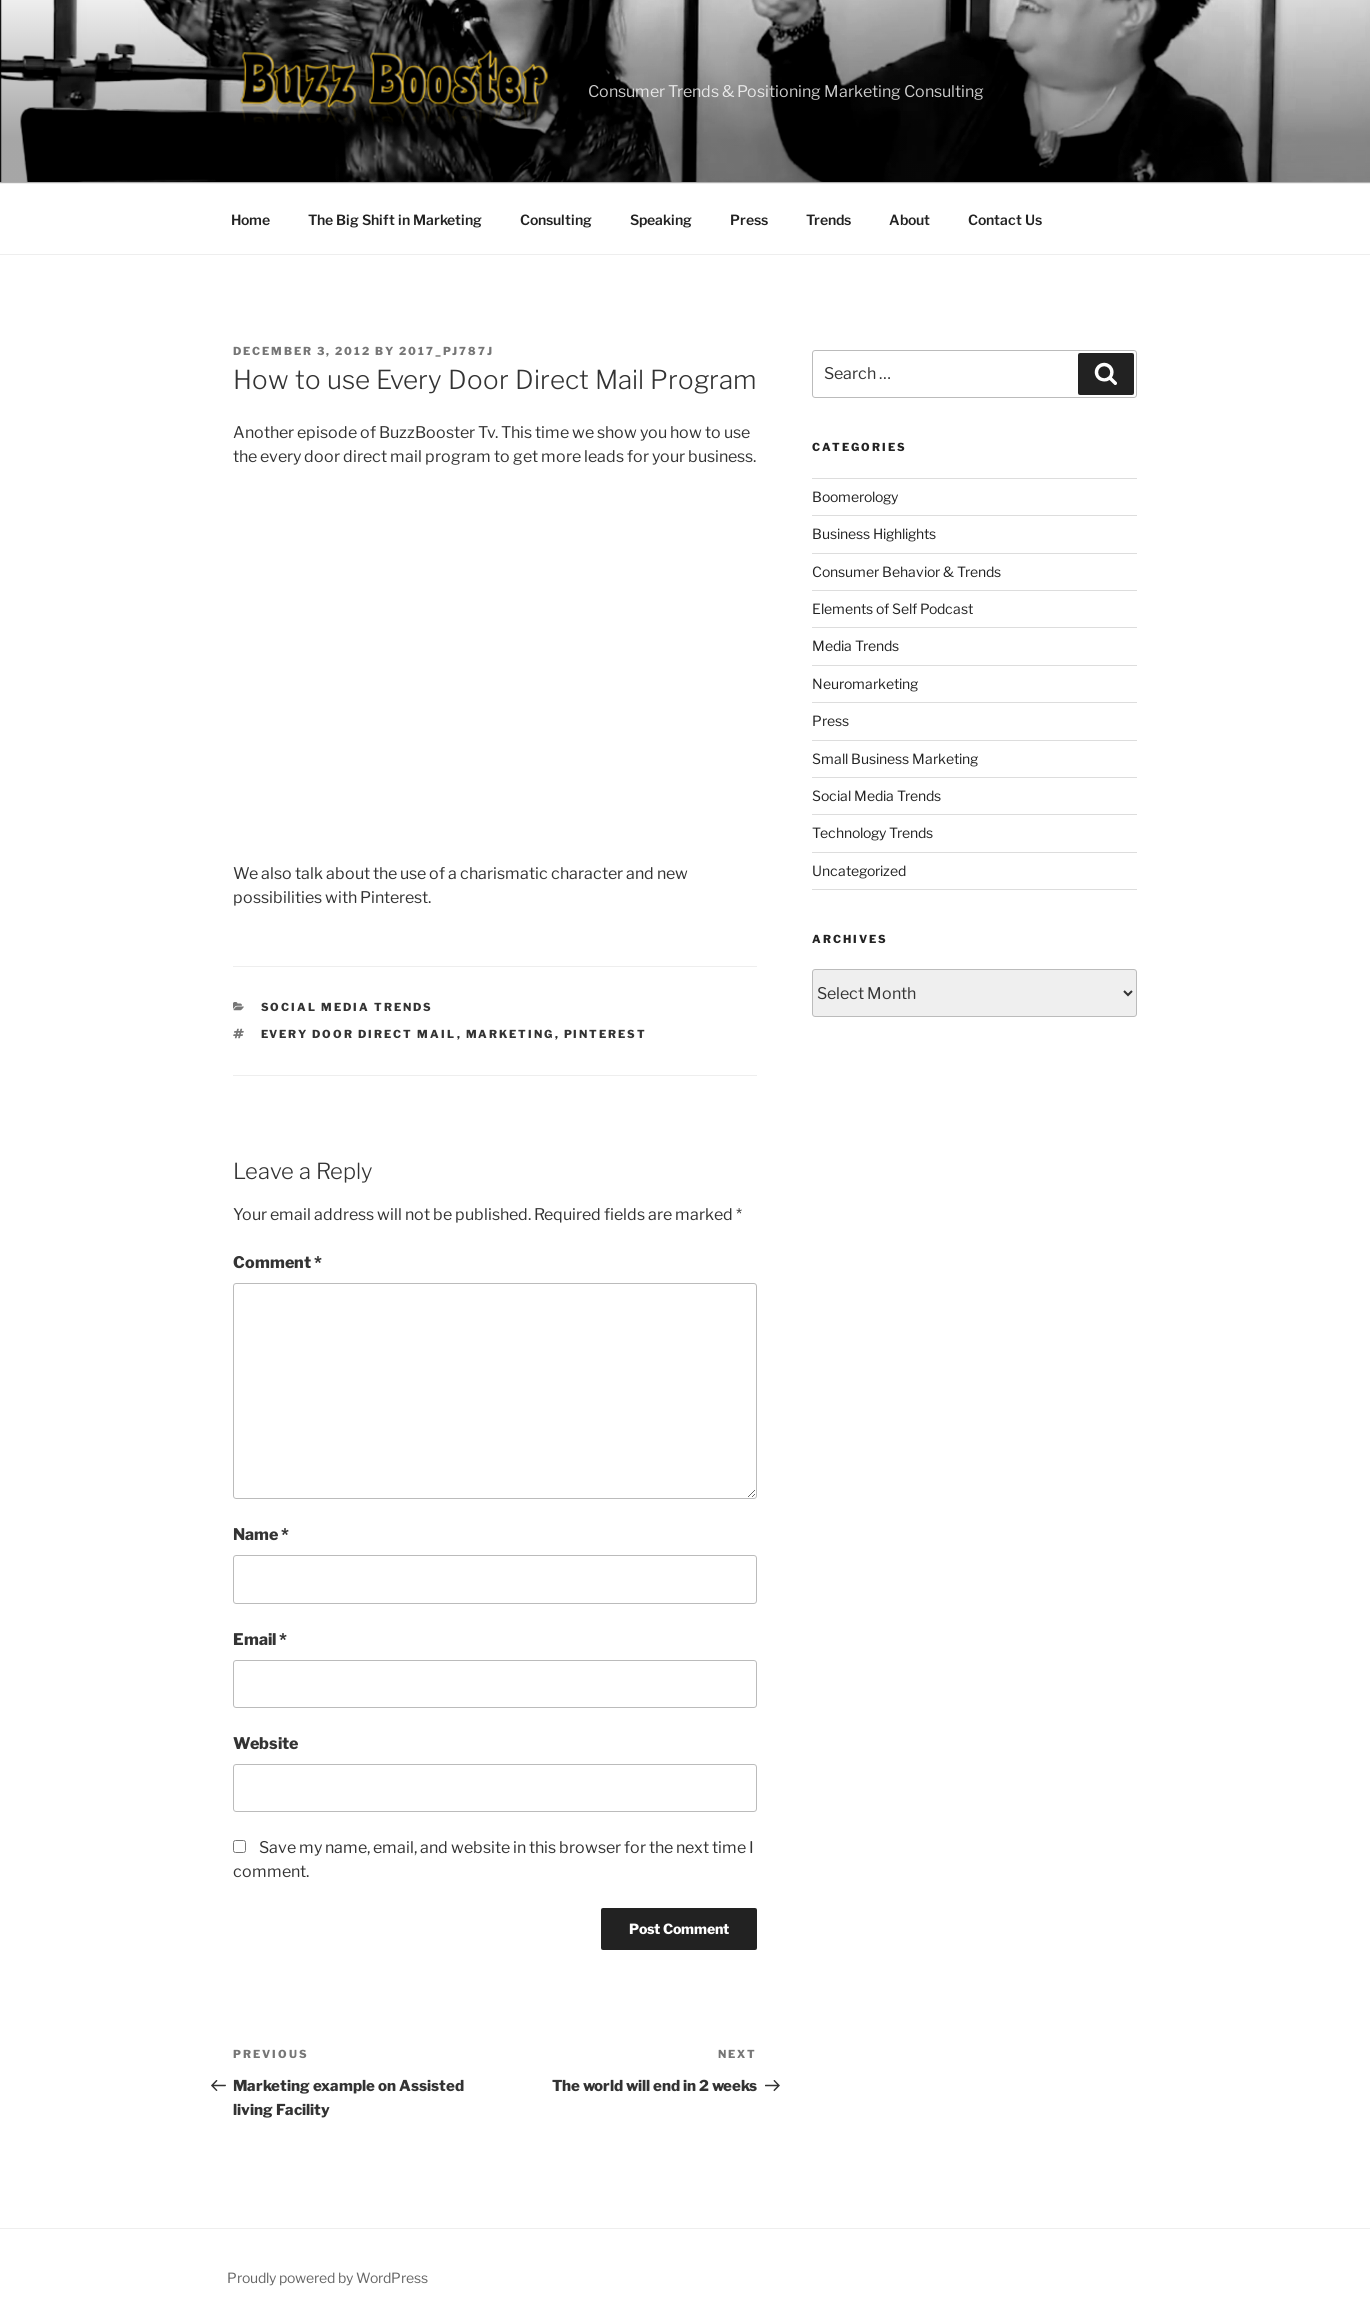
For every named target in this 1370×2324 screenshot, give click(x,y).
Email (260, 1639)
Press (749, 219)
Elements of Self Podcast (892, 608)
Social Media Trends (347, 1007)
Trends (828, 219)
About (909, 219)
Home (250, 219)
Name (261, 1534)
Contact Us (1005, 219)
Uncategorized (859, 870)
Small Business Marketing (895, 758)
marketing (510, 1034)
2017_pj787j (446, 351)
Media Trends (855, 645)
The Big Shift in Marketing (395, 219)
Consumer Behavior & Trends (906, 571)
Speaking (661, 219)
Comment (277, 1262)
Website (265, 1743)
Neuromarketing (865, 683)
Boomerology (855, 496)
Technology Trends (872, 832)
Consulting (556, 219)
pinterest (606, 1034)
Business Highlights (874, 533)
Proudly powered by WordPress (327, 2277)
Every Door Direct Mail (359, 1034)
